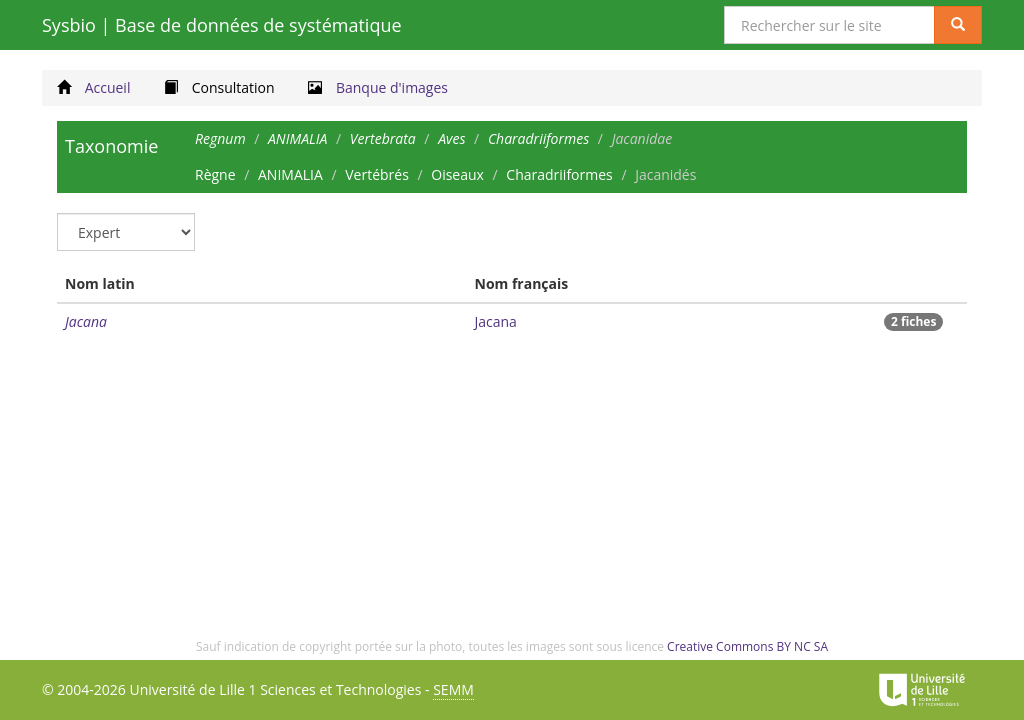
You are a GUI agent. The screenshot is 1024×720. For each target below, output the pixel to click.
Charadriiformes (559, 174)
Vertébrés (377, 174)
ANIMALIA (290, 174)
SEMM (453, 689)
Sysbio (222, 25)
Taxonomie (111, 146)
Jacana (86, 321)
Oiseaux (457, 174)
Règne (215, 174)
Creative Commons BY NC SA (747, 646)
